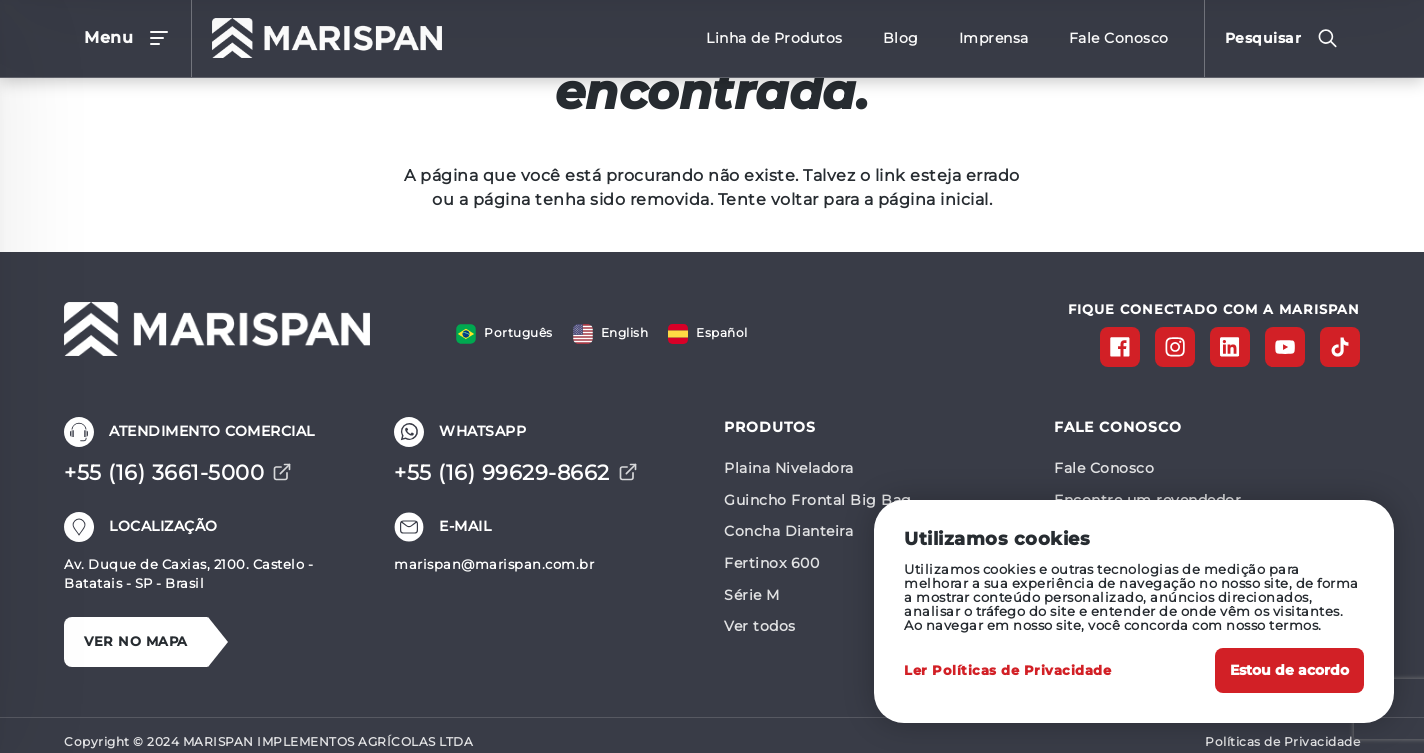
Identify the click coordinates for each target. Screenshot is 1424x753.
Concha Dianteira (788, 531)
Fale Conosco (1104, 468)
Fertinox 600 (771, 563)
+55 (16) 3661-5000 (178, 472)
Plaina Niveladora (789, 468)
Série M (752, 595)
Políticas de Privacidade (1282, 741)
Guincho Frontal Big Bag (818, 500)
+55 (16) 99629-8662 (516, 472)
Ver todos (760, 626)
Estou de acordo (1289, 670)
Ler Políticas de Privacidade (1007, 670)
